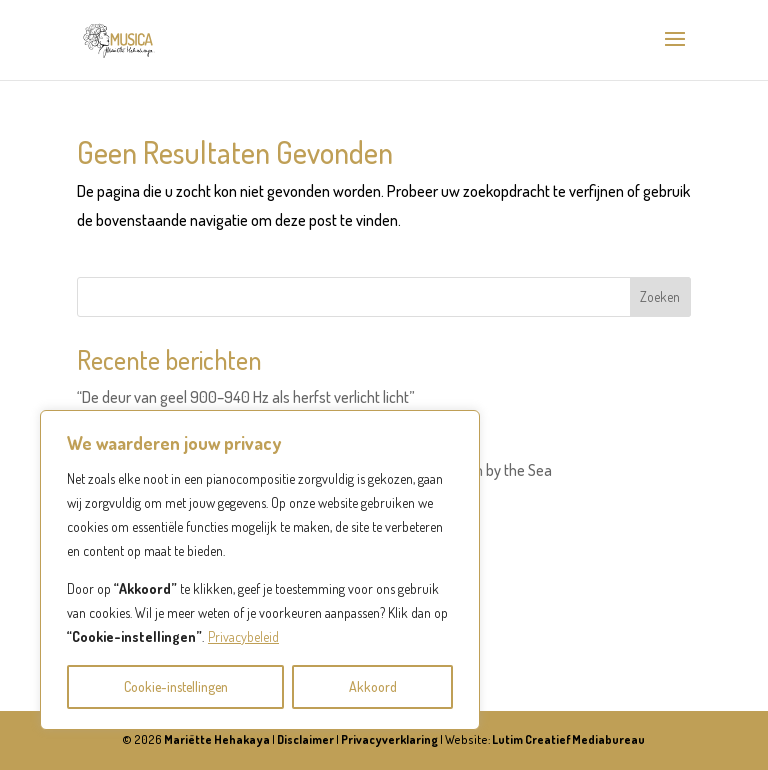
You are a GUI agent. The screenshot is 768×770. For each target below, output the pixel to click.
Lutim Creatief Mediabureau (568, 739)
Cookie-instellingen (176, 686)
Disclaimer (305, 739)
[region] (260, 570)
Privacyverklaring (389, 739)
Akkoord (373, 686)
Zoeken (660, 296)
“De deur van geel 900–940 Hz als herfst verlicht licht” (246, 397)
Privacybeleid (243, 636)
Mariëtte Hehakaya (217, 739)
